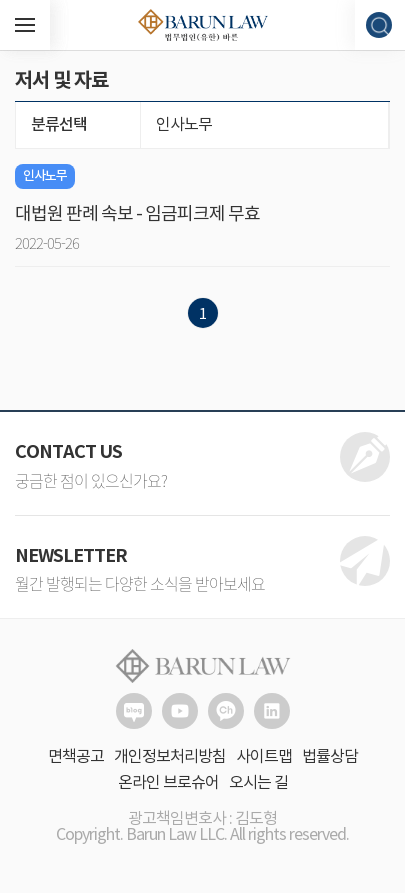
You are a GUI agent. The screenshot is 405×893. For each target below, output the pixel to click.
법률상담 (330, 757)
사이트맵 (264, 757)
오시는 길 (258, 783)
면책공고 (76, 757)
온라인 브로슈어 (168, 783)
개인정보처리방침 (170, 757)
